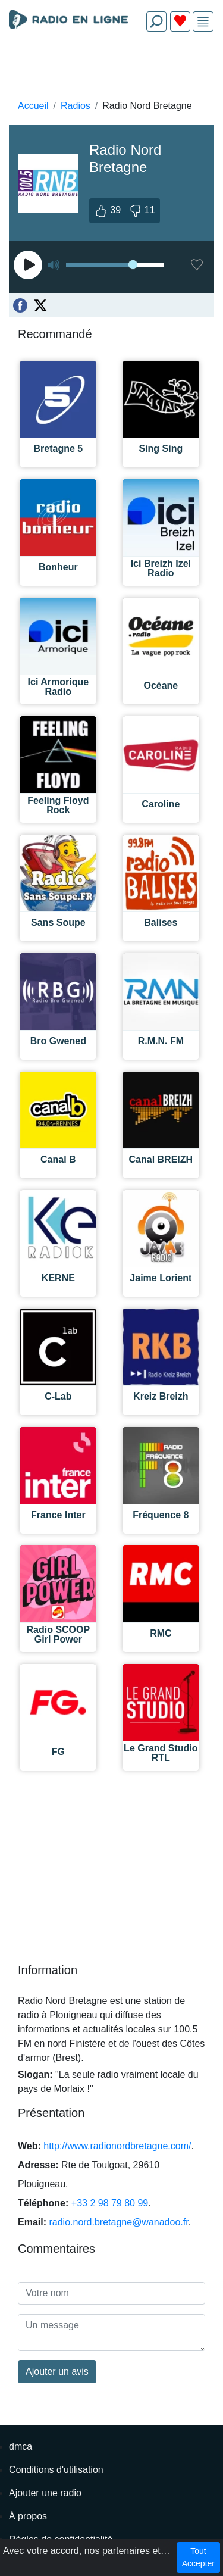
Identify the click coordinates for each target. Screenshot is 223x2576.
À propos (28, 2516)
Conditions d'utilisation (56, 2470)
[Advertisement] (111, 69)
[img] (203, 21)
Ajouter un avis (57, 2371)
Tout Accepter (198, 2557)
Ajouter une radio (45, 2493)
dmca (20, 2446)
